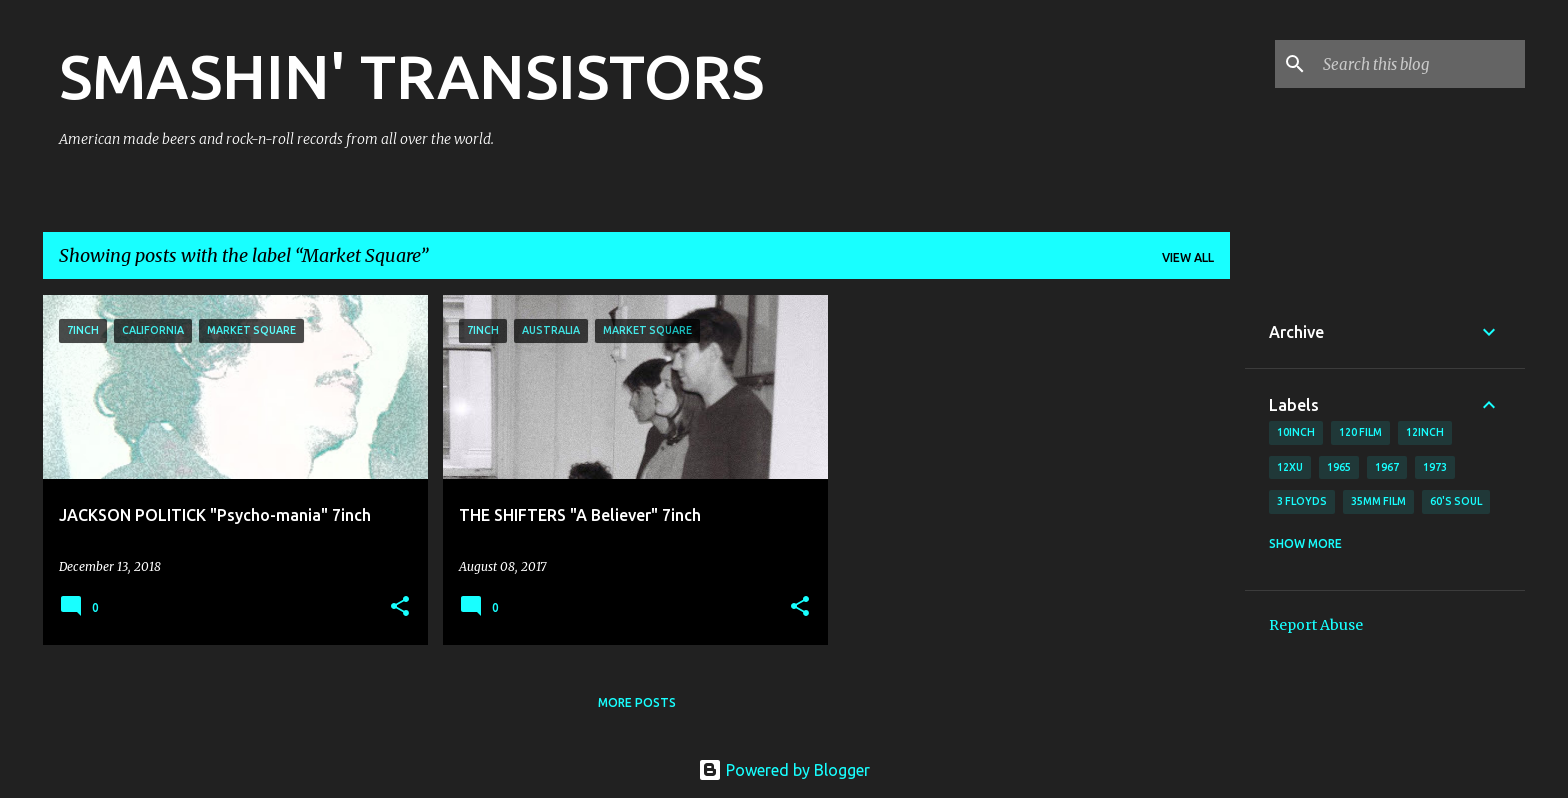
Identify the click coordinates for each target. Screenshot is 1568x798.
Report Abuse (1316, 625)
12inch (1425, 432)
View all (1188, 257)
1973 (1435, 467)
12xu (1290, 467)
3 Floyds (1302, 501)
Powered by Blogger (784, 770)
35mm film (1378, 501)
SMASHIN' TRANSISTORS (411, 76)
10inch (1296, 432)
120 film (1360, 432)
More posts (637, 702)
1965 (1339, 467)
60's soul (1456, 501)
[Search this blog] (1420, 64)
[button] (400, 607)
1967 (1387, 467)
